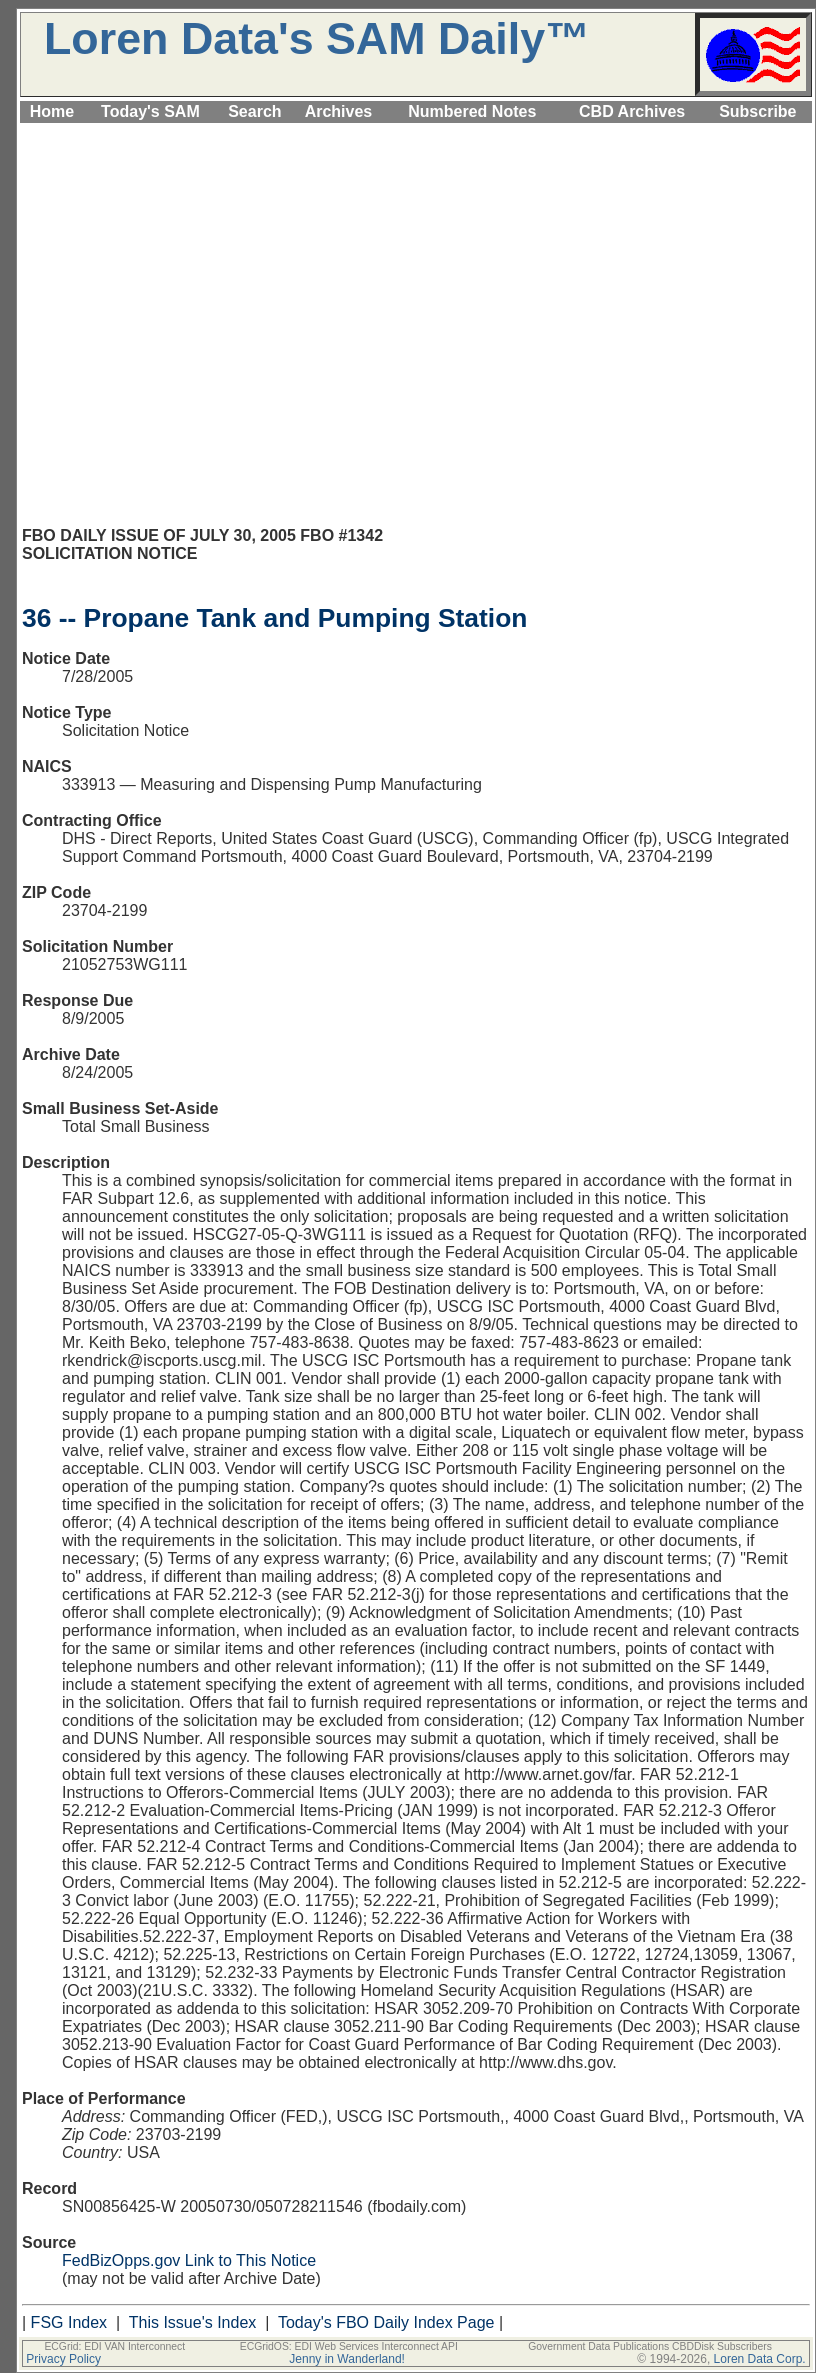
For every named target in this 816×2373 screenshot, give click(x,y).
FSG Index (69, 2322)
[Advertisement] (187, 333)
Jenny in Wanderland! (347, 2359)
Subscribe (757, 111)
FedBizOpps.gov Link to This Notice (189, 2260)
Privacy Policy (63, 2359)
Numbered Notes (472, 111)
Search (254, 111)
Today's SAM (150, 111)
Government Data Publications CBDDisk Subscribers (650, 2346)
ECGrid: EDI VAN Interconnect (114, 2346)
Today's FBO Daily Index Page (386, 2322)
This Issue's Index (193, 2322)
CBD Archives (632, 111)
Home (52, 111)
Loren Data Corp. (760, 2359)
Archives (339, 111)
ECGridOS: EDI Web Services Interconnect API (349, 2346)
